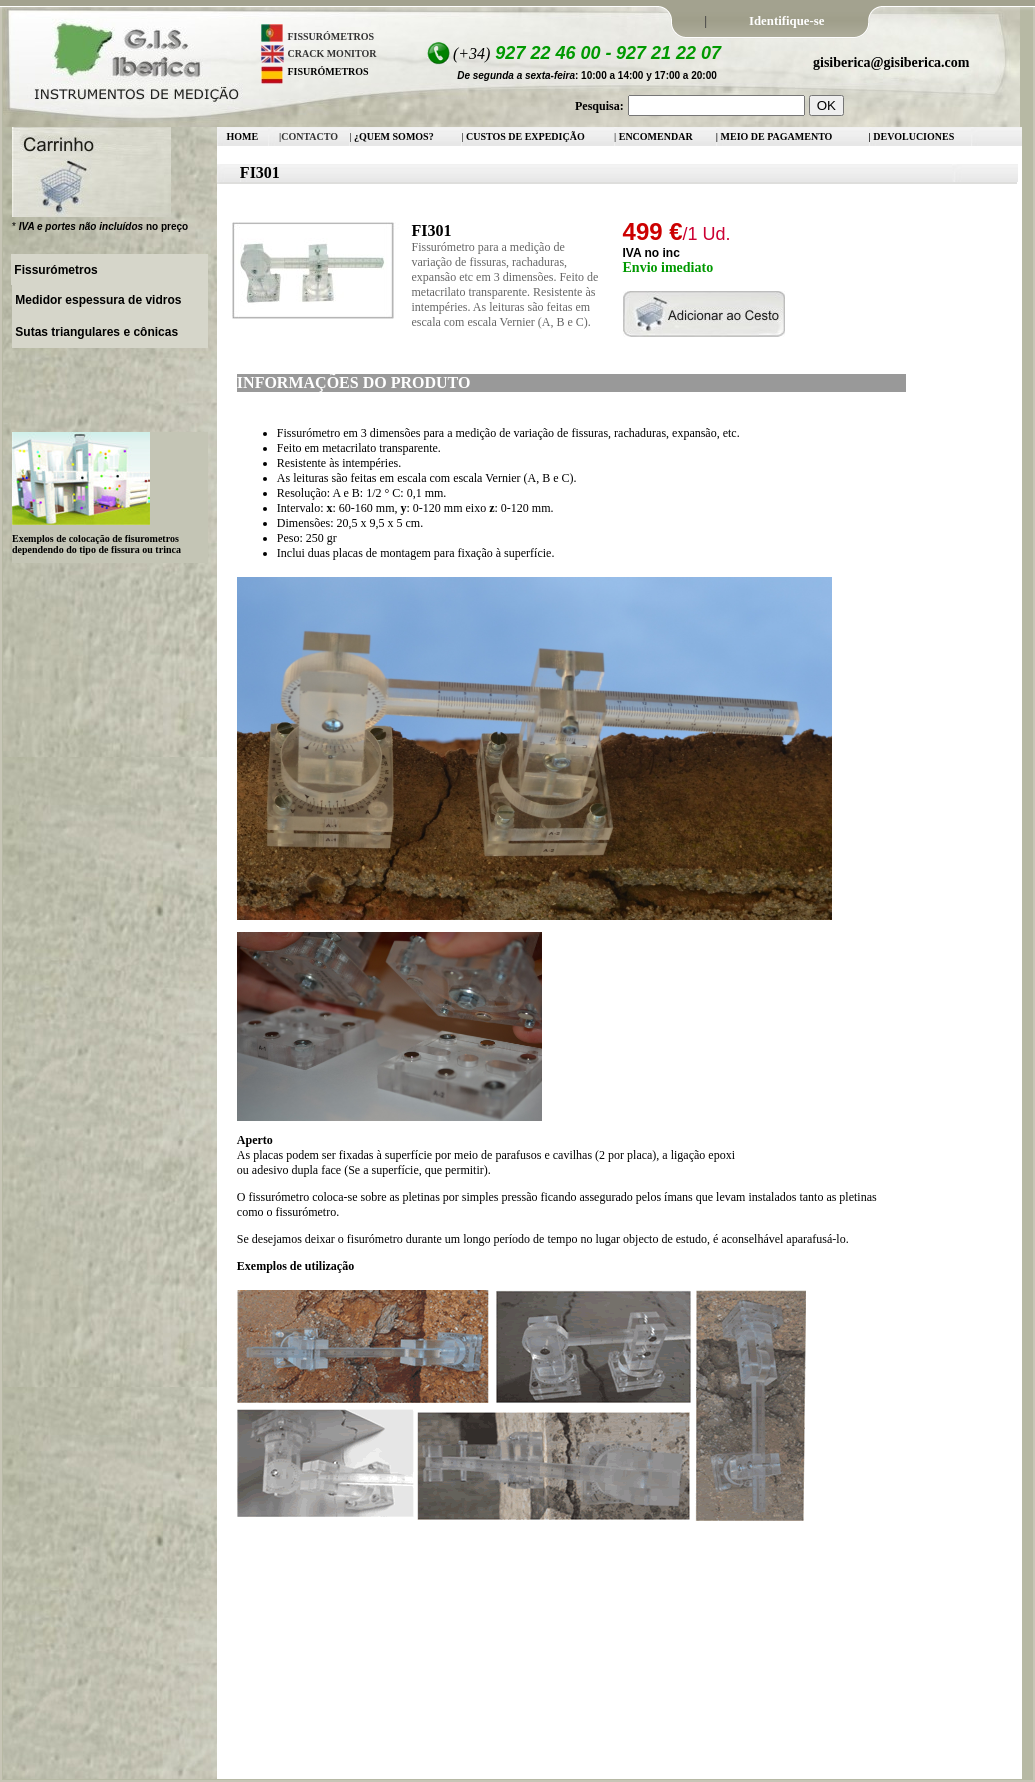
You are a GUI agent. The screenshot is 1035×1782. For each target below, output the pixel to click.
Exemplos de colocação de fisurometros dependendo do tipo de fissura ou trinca (96, 544)
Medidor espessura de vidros (96, 300)
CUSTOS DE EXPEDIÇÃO (525, 136)
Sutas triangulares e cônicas (95, 332)
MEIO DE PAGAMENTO (777, 136)
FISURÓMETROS (328, 71)
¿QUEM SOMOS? (394, 136)
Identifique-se (786, 21)
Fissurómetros (54, 270)
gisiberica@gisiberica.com (891, 62)
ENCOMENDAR (656, 136)
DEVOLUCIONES (912, 136)
